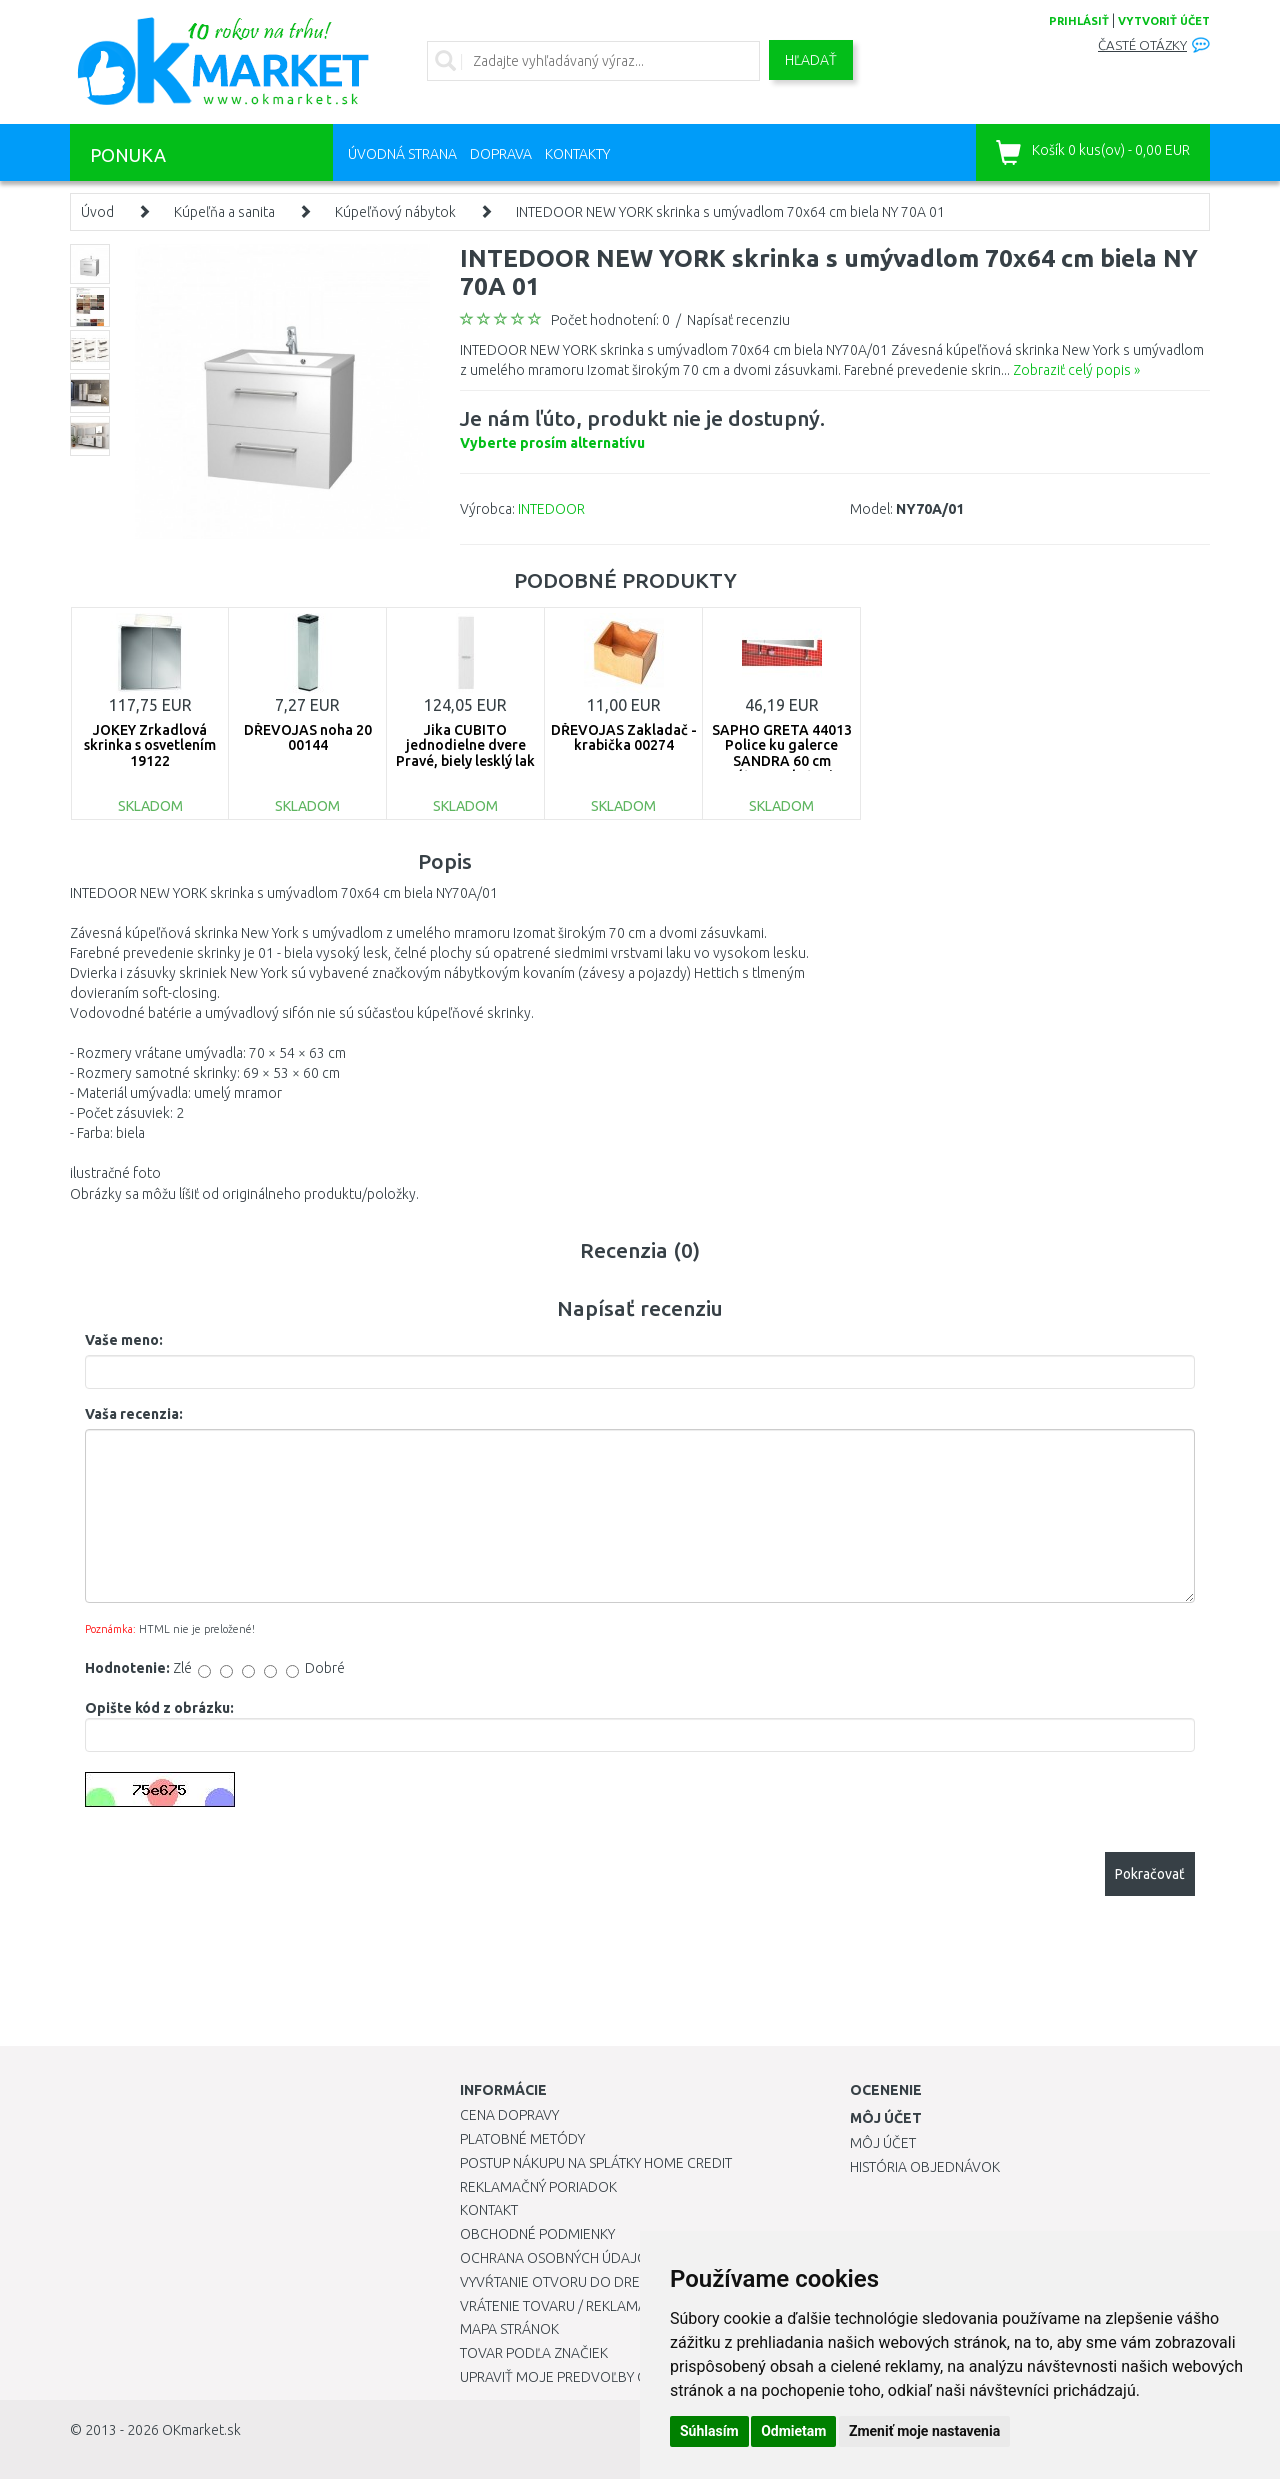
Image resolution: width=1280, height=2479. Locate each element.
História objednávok (925, 2167)
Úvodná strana (402, 154)
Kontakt (489, 2210)
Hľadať (811, 60)
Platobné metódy (522, 2139)
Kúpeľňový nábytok (395, 212)
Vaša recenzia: (134, 1414)
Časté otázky (1142, 45)
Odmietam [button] (793, 2431)
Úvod (97, 212)
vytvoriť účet (1164, 21)
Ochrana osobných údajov (558, 2258)
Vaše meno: (124, 1340)
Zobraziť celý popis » (1076, 370)
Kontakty (577, 154)
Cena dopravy (509, 2115)
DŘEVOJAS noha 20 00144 (308, 737)
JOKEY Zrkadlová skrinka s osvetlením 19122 (150, 745)
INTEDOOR (551, 509)
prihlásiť (1079, 21)
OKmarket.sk (201, 2430)
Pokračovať (1150, 1874)
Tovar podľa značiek (534, 2353)
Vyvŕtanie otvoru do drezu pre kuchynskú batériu (638, 2282)
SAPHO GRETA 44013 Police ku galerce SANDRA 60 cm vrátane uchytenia (782, 753)
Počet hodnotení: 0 (610, 320)
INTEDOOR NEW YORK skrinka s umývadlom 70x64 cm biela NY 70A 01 (730, 212)
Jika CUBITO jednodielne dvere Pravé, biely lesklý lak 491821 (465, 753)
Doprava (501, 154)
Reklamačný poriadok (538, 2187)
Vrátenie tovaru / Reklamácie (563, 2306)
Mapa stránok (509, 2329)
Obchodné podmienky (537, 2234)
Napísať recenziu (738, 320)
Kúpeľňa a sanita (224, 212)
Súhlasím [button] (709, 2431)
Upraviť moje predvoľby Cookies (577, 2377)
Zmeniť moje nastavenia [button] (924, 2431)
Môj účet (883, 2143)
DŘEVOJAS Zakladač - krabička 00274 (624, 737)
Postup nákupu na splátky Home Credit (596, 2163)
